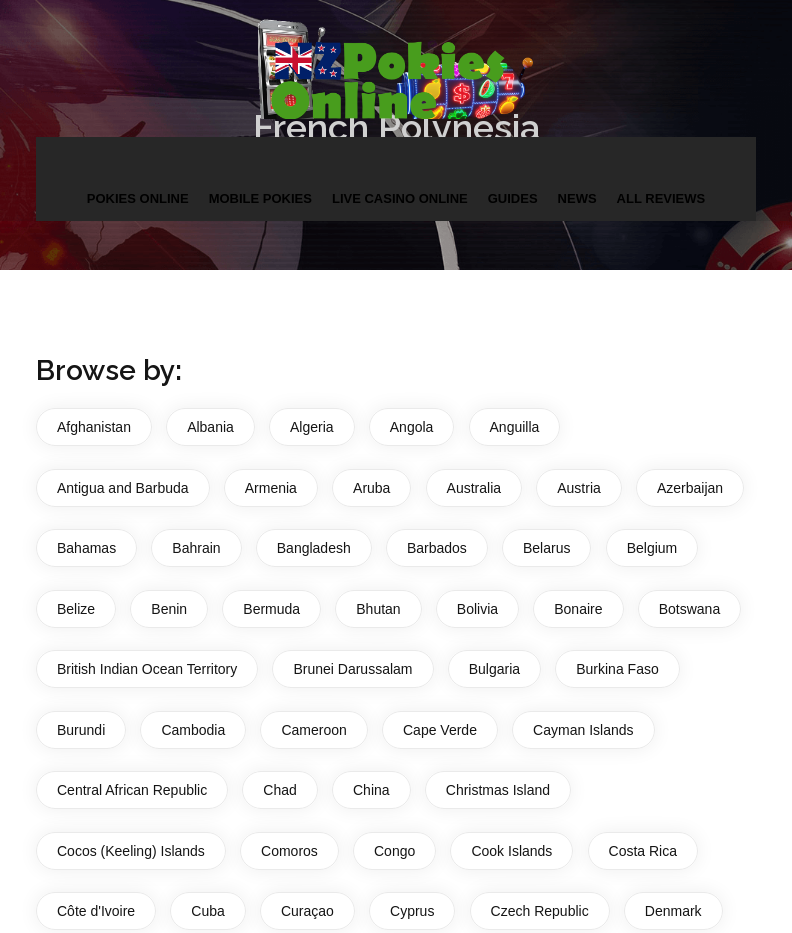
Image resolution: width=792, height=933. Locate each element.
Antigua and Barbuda (123, 488)
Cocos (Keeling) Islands (131, 851)
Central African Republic (132, 790)
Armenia (271, 488)
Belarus (546, 548)
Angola (412, 427)
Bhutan (378, 609)
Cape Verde (440, 730)
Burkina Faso (617, 669)
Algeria (312, 427)
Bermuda (271, 609)
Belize (76, 609)
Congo (394, 851)
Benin (169, 609)
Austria (579, 488)
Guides (513, 198)
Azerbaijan (690, 488)
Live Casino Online (400, 198)
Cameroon (313, 730)
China (371, 790)
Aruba (371, 488)
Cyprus (412, 911)
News (577, 198)
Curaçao (307, 911)
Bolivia (477, 609)
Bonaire (578, 609)
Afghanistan (94, 427)
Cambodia (193, 730)
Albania (210, 427)
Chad (279, 790)
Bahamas (86, 548)
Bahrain (196, 548)
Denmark (673, 911)
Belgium (652, 548)
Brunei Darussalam (352, 669)
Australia (474, 488)
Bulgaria (494, 669)
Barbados (437, 548)
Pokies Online (138, 198)
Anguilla (515, 427)
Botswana (689, 609)
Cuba (207, 911)
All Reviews (661, 198)
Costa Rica (643, 851)
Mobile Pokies (260, 198)
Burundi (81, 730)
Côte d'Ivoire (96, 911)
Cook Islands (511, 851)
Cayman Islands (583, 730)
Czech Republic (540, 911)
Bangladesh (314, 548)
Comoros (289, 851)
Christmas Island (498, 790)
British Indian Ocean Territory (147, 669)
